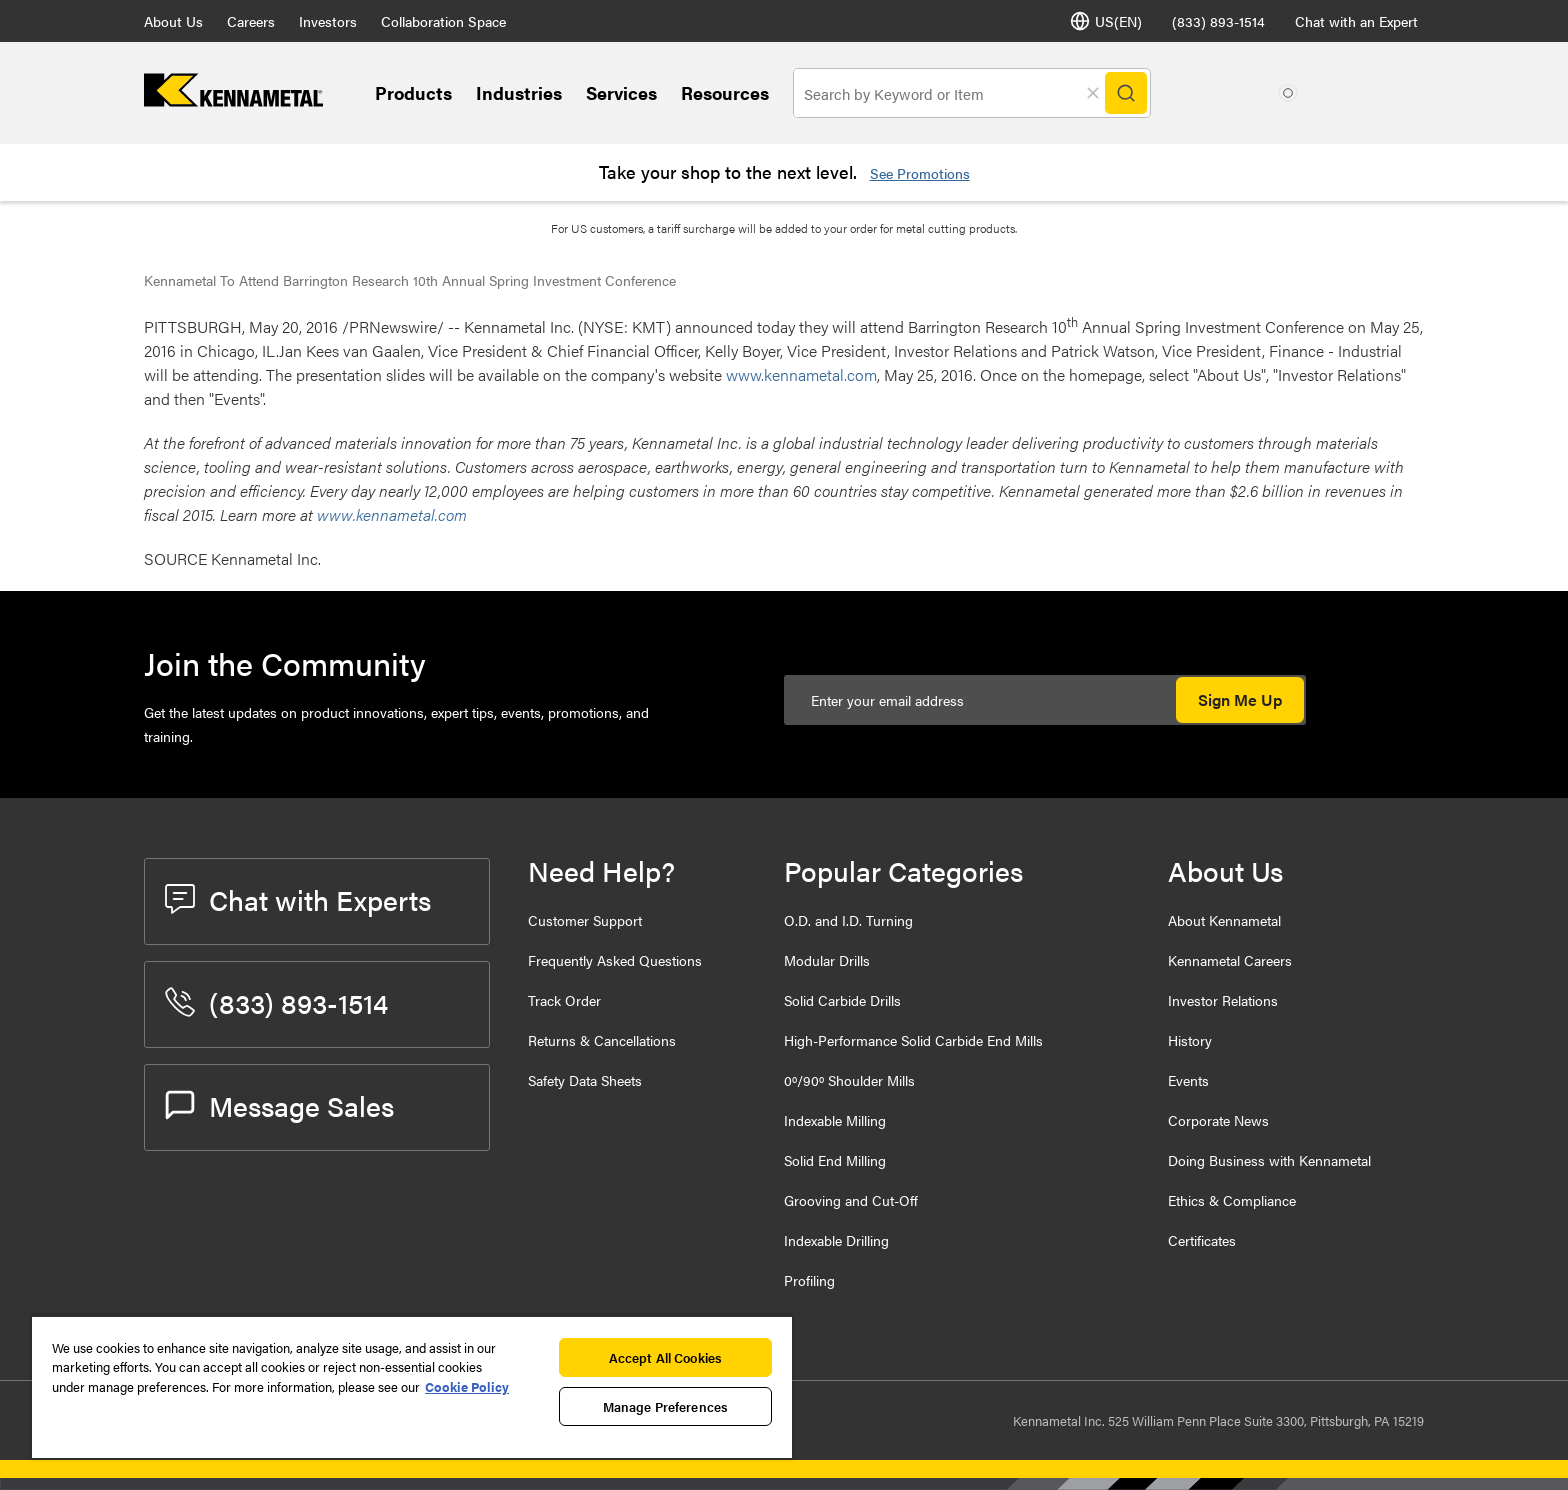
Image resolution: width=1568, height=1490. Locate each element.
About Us (173, 21)
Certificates (1202, 1240)
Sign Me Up (1240, 699)
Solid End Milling (835, 1160)
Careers (251, 21)
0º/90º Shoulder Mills (849, 1080)
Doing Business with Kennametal (1269, 1160)
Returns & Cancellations (602, 1040)
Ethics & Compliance (1232, 1200)
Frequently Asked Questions (615, 960)
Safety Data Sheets (585, 1080)
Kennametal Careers (1230, 960)
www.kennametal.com (801, 374)
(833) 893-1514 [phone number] (1218, 21)
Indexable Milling (835, 1120)
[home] (233, 100)
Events (1188, 1080)
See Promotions (920, 173)
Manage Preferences (665, 1406)
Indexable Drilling (836, 1240)
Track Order (564, 1000)
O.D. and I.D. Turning (848, 920)
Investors (328, 21)
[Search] (1126, 93)
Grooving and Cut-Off (851, 1200)
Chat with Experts (298, 899)
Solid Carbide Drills (842, 1000)
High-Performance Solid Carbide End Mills (913, 1040)
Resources (725, 92)
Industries (519, 92)
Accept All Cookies (665, 1357)
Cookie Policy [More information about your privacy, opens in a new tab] (467, 1386)
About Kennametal (1224, 920)
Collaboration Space (443, 21)
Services (621, 92)
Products (413, 92)
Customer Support (585, 920)
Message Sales (279, 1105)
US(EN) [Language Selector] (1106, 21)
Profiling (809, 1280)
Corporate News (1218, 1120)
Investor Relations (1223, 1000)
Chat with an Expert (1356, 21)
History (1190, 1040)
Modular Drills (827, 960)
